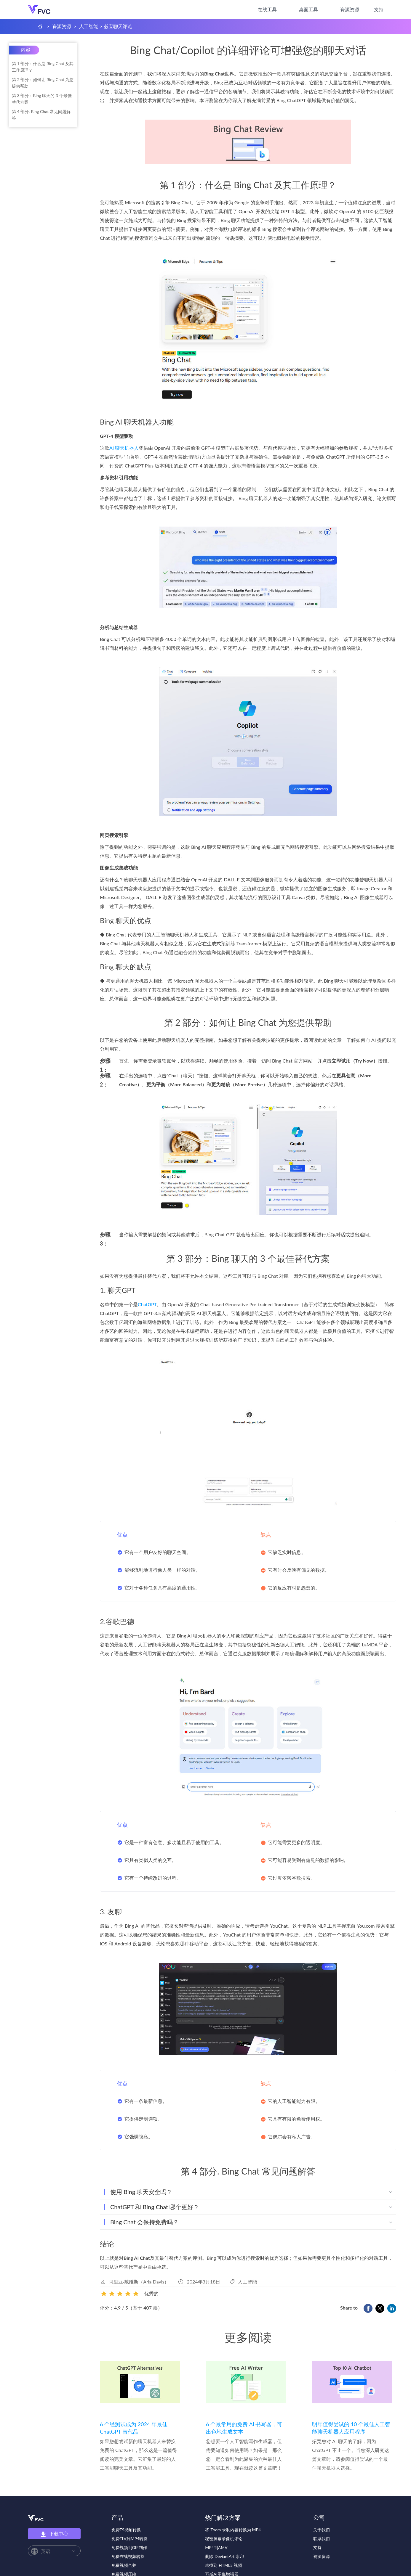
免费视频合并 (123, 2565)
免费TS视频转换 (126, 2529)
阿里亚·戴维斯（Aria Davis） (139, 2281)
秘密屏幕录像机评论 (223, 2538)
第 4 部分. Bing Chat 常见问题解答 (41, 114)
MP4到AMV (216, 2547)
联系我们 (321, 2538)
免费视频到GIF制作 (129, 2547)
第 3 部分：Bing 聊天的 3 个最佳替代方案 (42, 99)
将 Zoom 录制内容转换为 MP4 (233, 2529)
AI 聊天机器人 (124, 448)
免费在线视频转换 (128, 2556)
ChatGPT (147, 1304)
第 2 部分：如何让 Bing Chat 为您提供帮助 (42, 83)
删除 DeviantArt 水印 (224, 2556)
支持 (378, 9)
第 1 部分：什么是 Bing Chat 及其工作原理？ (42, 67)
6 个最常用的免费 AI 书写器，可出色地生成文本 (244, 2428)
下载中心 (54, 2534)
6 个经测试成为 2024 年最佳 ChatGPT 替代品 (133, 2428)
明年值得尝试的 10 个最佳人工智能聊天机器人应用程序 (351, 2428)
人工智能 (88, 26)
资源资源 (349, 9)
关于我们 (321, 2529)
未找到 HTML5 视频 (223, 2565)
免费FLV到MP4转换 (129, 2538)
